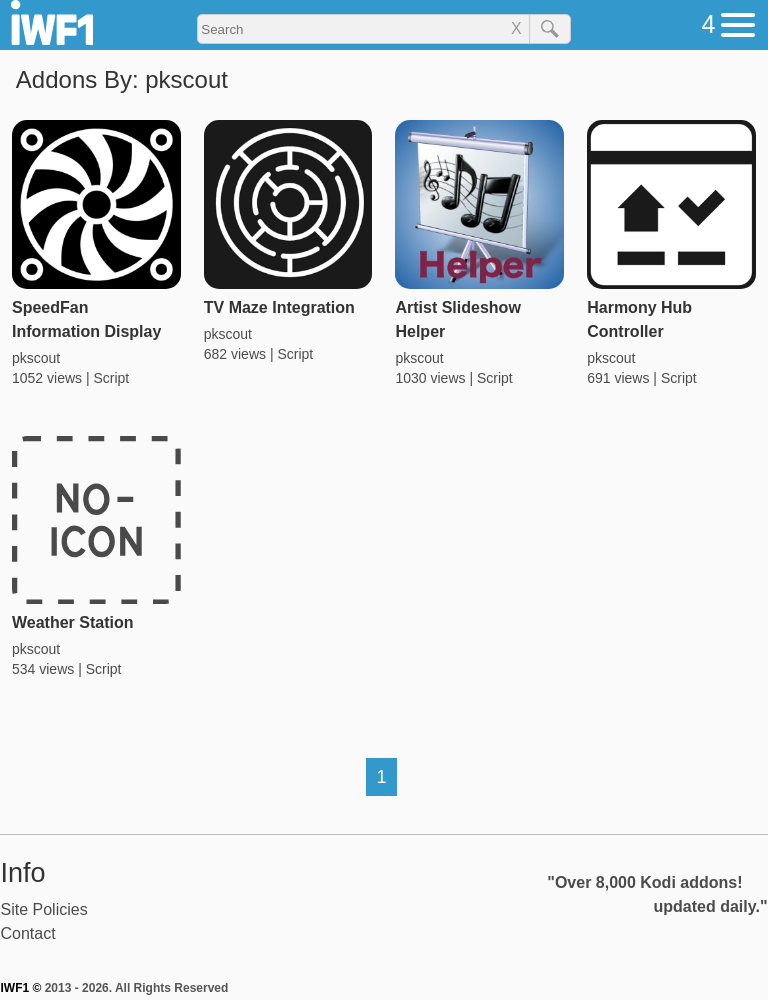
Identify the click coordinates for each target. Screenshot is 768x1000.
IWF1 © (21, 988)
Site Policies (44, 909)
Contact (28, 933)
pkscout (36, 358)
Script (111, 378)
